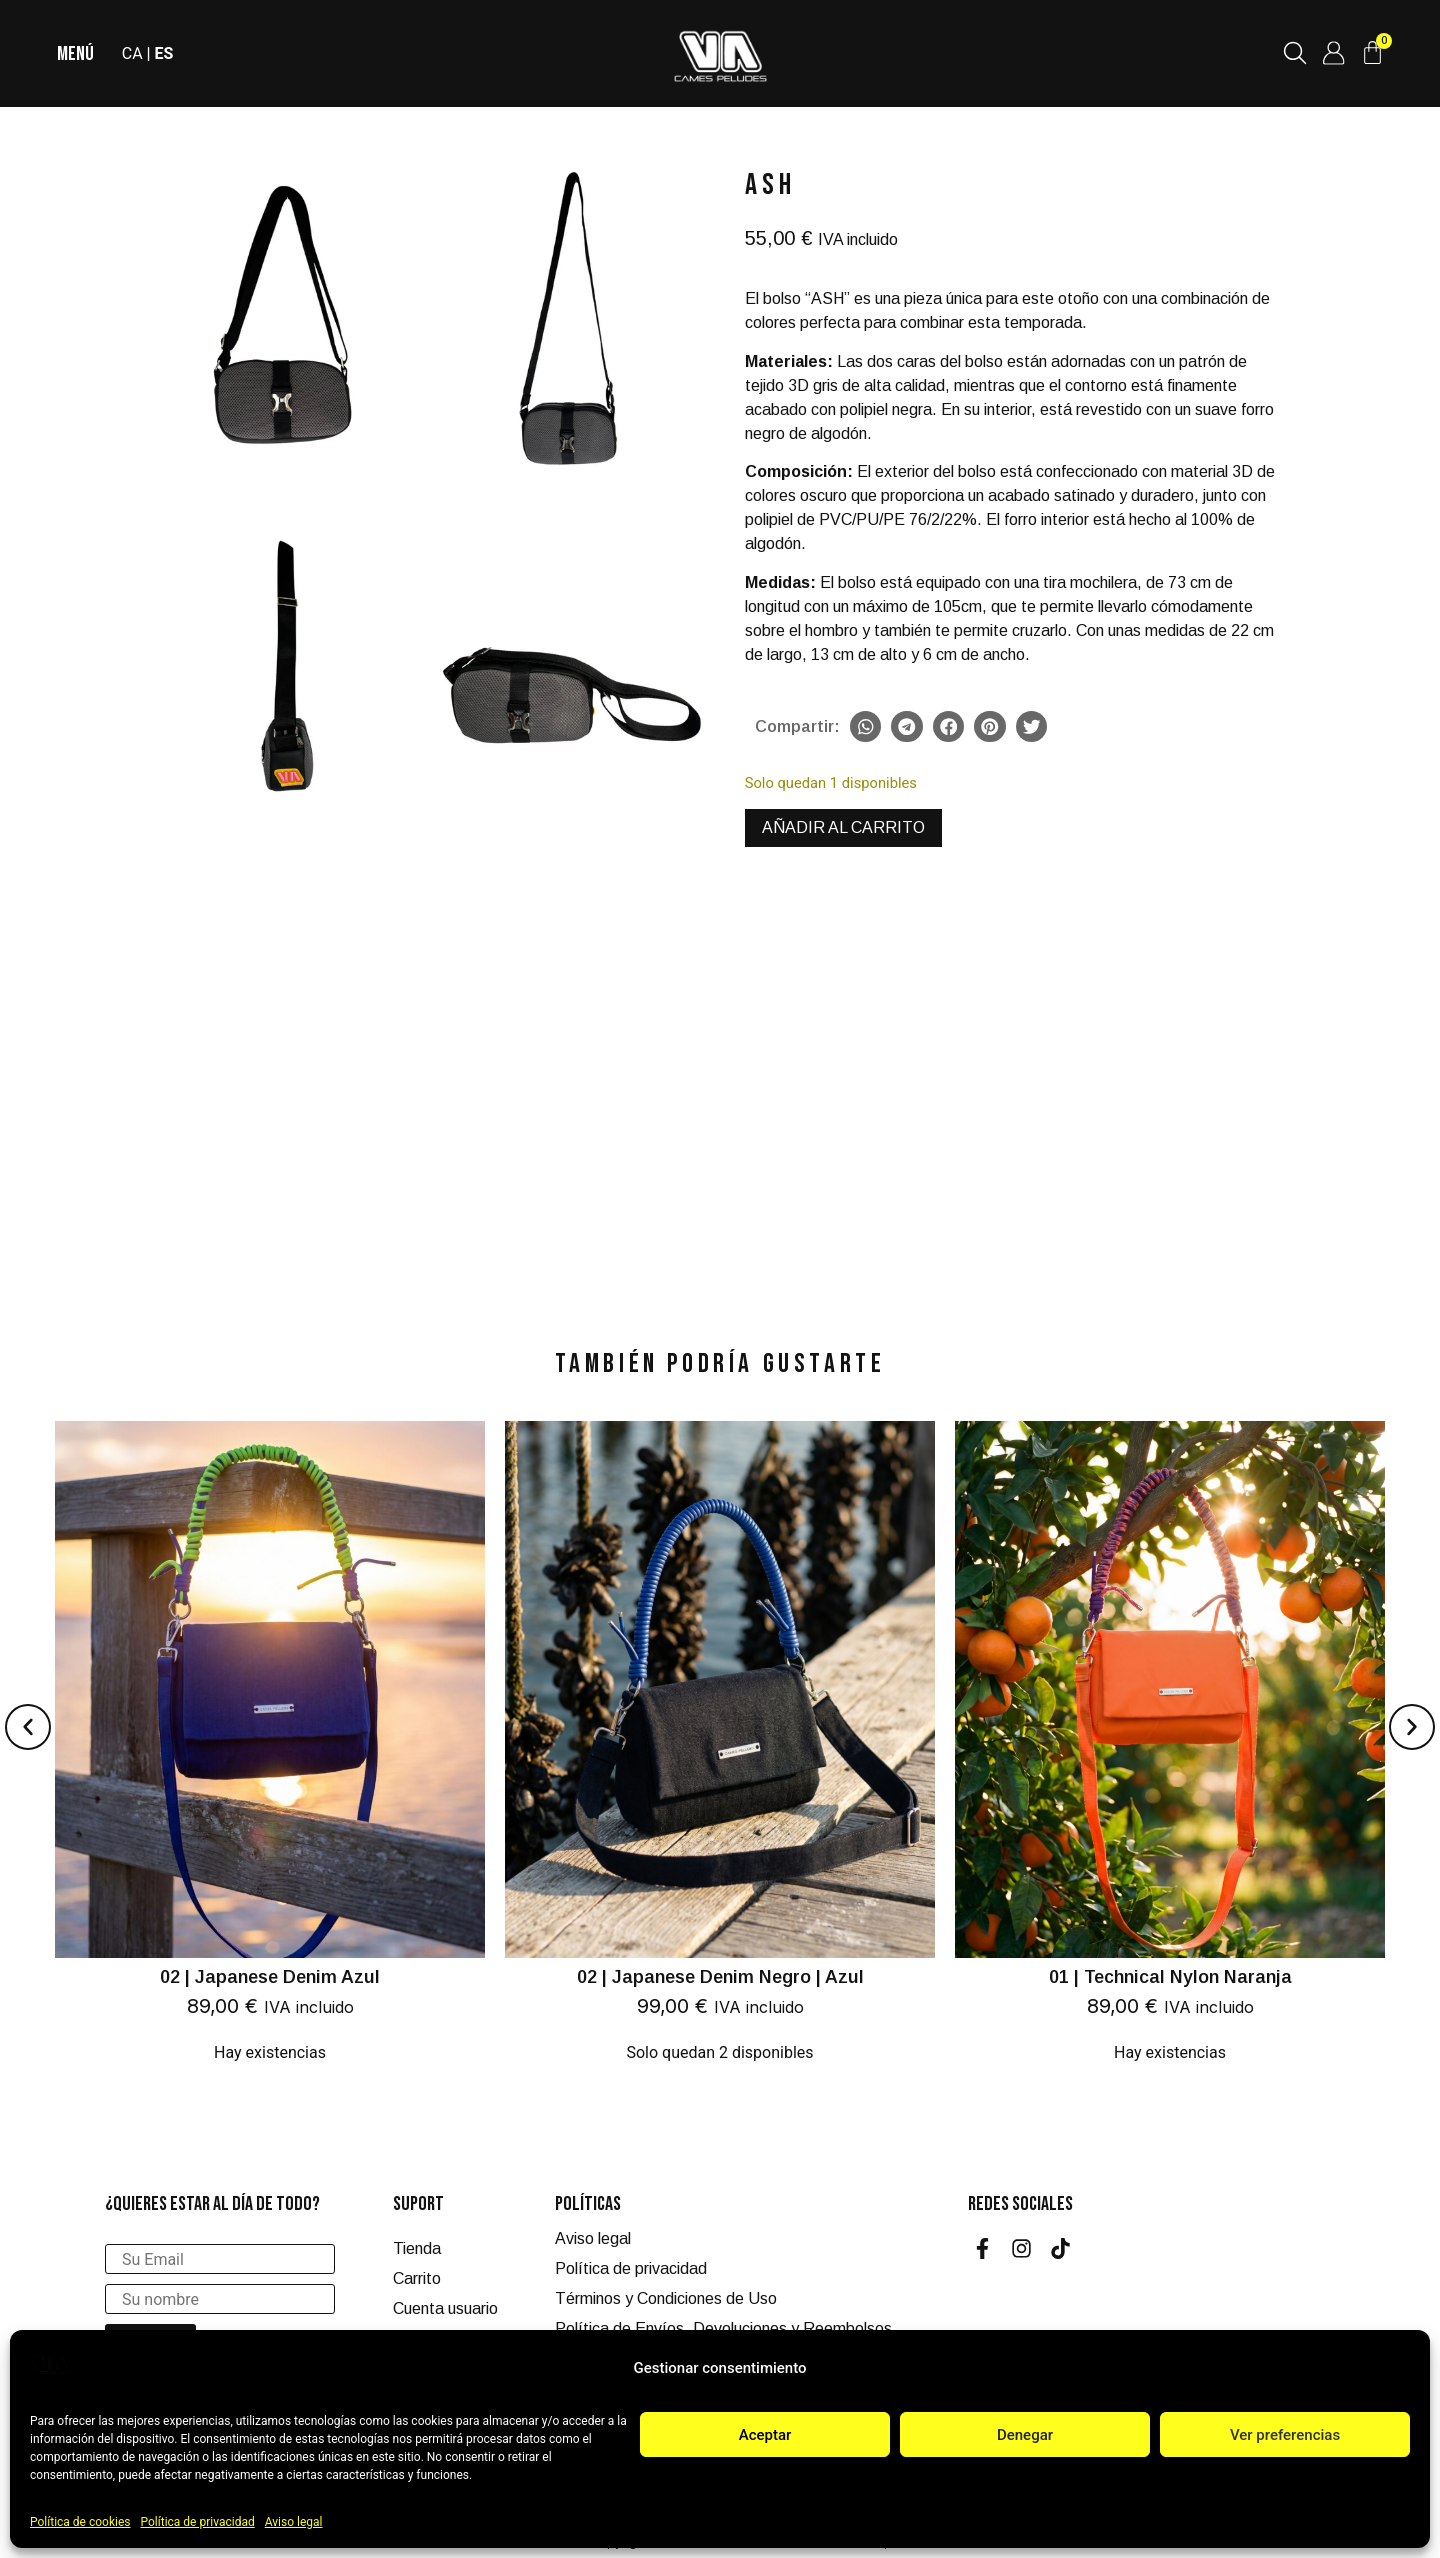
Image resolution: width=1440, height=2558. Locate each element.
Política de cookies (80, 2522)
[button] (866, 727)
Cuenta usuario (445, 2308)
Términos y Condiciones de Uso (666, 2298)
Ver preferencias (1285, 2435)
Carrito (417, 2278)
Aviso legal (294, 2522)
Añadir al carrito (843, 827)
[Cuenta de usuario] (1333, 53)
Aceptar (765, 2435)
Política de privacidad (198, 2522)
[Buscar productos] (1294, 53)
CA (133, 53)
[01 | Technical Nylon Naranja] (1170, 1752)
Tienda (417, 2248)
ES (165, 53)
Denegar (1025, 2435)
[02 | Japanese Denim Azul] (270, 1752)
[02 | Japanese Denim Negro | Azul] (720, 1752)
